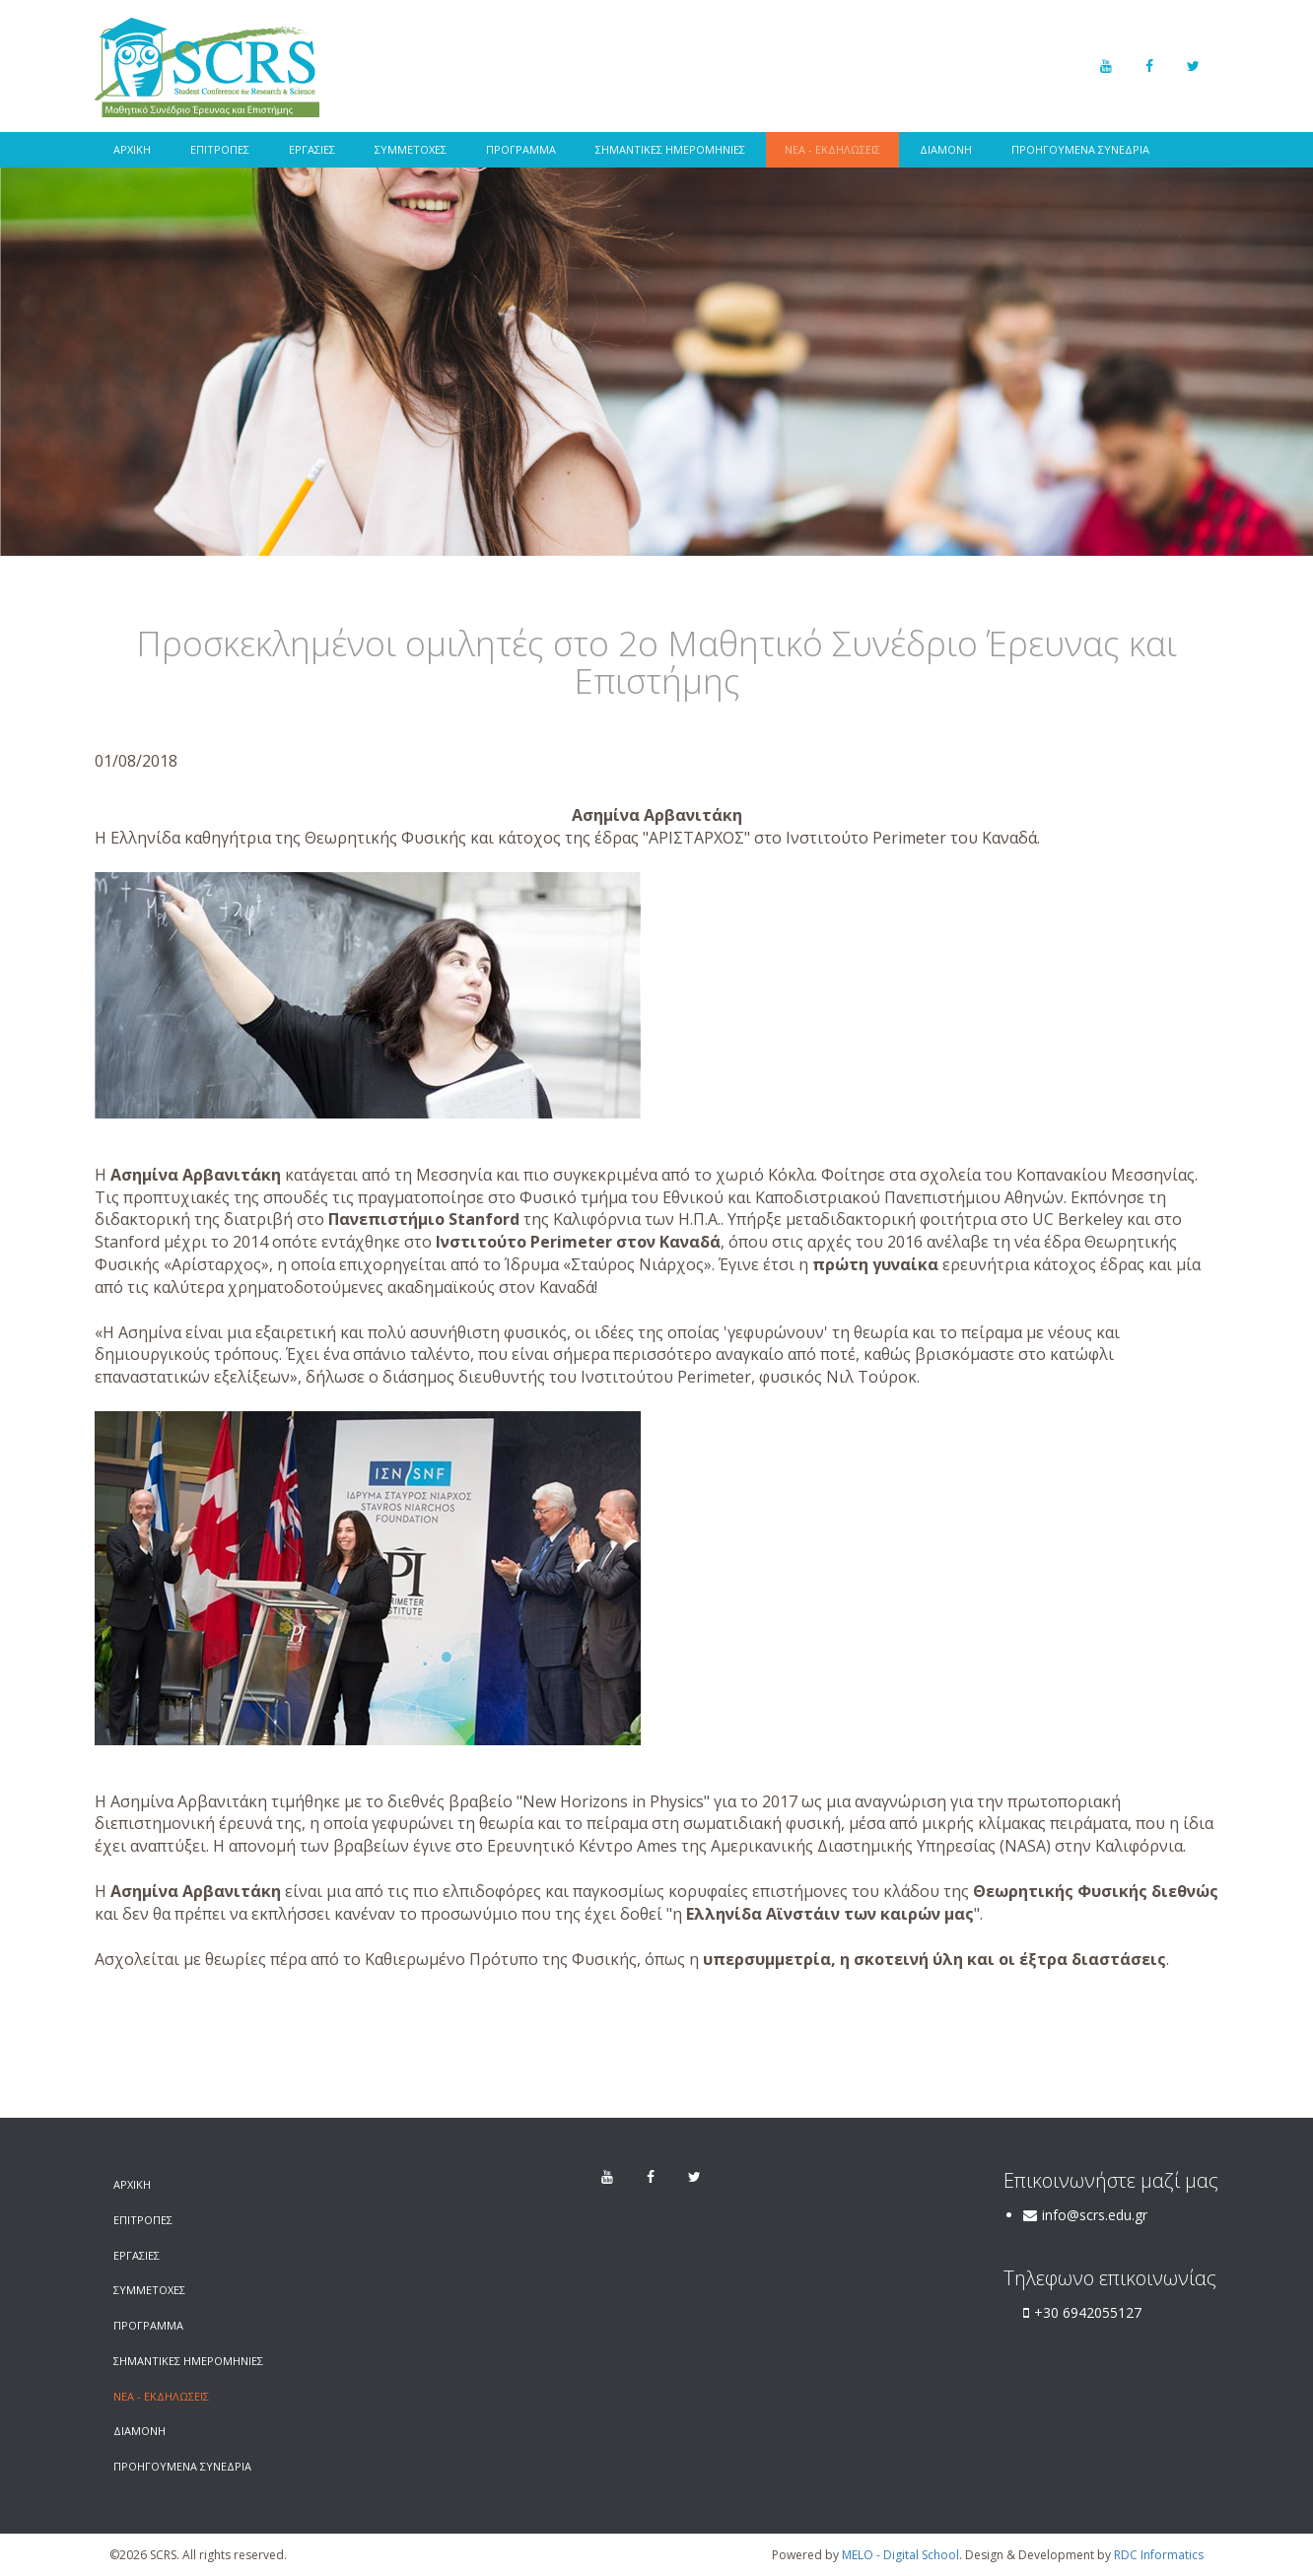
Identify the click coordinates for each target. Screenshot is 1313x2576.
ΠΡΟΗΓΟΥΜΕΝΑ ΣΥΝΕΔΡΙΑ (1080, 149)
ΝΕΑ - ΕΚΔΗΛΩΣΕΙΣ (832, 149)
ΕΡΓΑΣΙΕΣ (312, 149)
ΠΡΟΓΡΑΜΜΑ (521, 149)
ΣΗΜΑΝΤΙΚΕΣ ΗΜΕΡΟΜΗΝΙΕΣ (670, 149)
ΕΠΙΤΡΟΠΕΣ (219, 149)
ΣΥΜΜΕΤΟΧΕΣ (411, 149)
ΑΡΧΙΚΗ (132, 149)
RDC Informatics (1159, 2554)
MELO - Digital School (900, 2554)
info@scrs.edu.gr (1094, 2214)
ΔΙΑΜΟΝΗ (946, 149)
